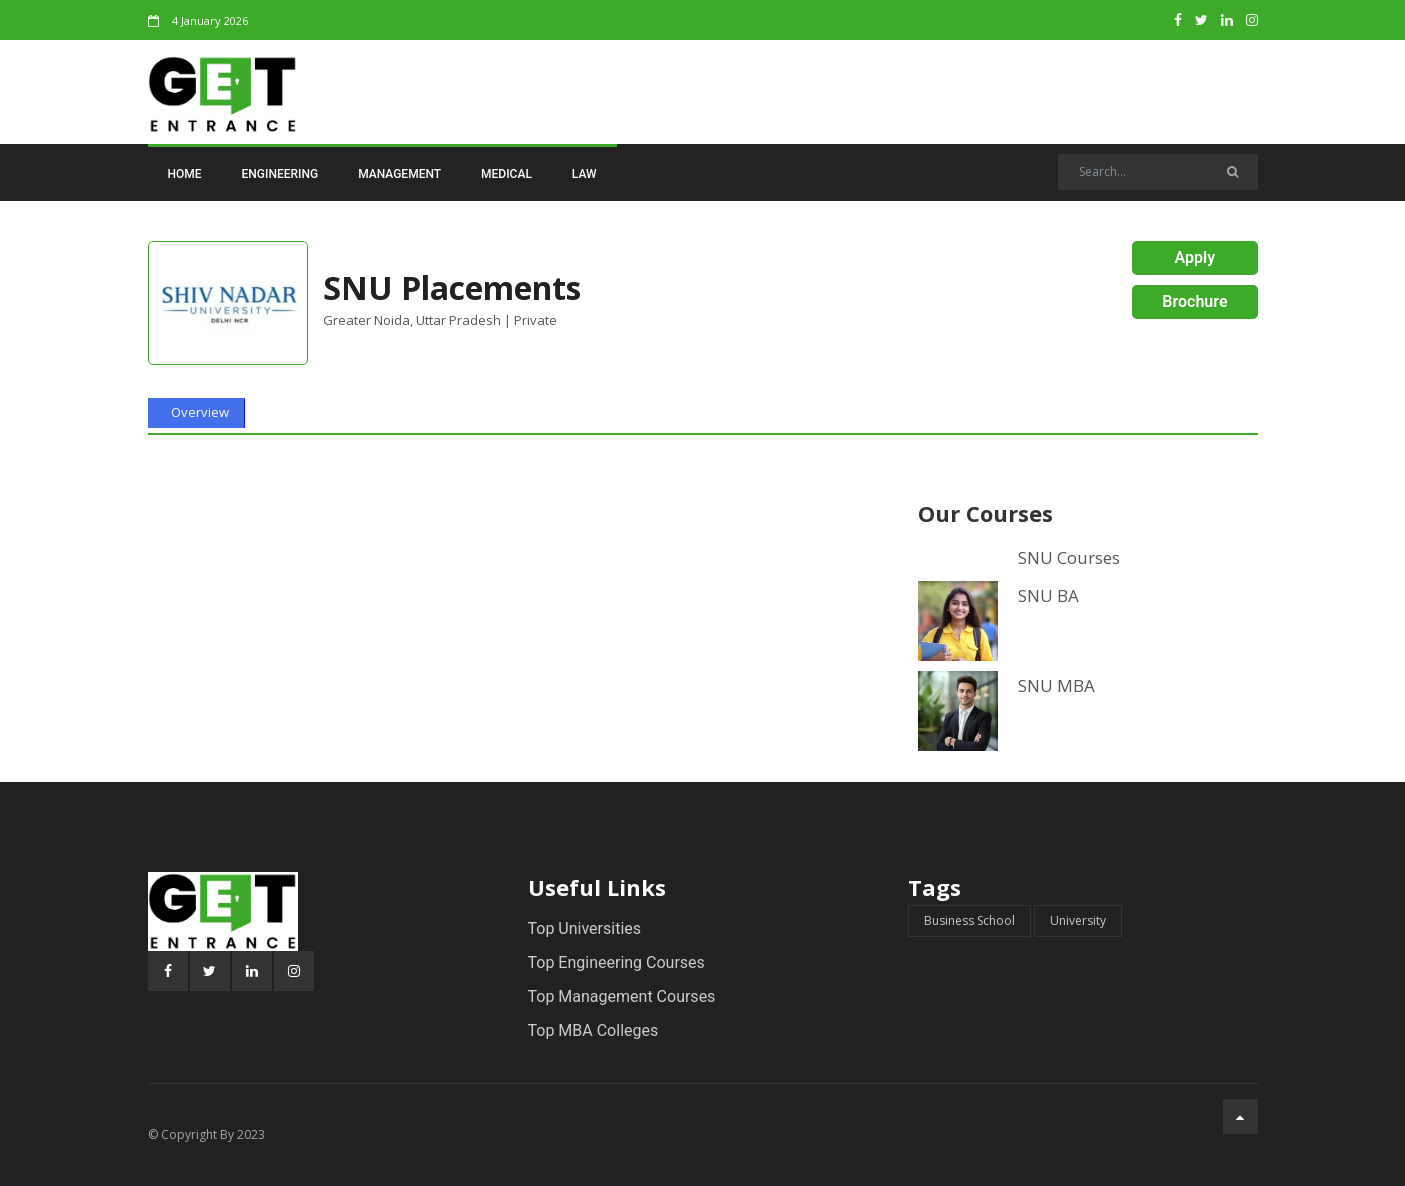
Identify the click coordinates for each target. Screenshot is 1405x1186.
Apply (1195, 257)
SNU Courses (1069, 558)
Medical (506, 174)
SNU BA (1048, 596)
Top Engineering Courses (616, 962)
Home (185, 174)
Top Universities (585, 928)
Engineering (280, 174)
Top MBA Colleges (593, 1030)
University (1078, 920)
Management (399, 174)
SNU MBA (1056, 686)
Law (584, 174)
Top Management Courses (622, 996)
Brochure (1194, 301)
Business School (969, 920)
